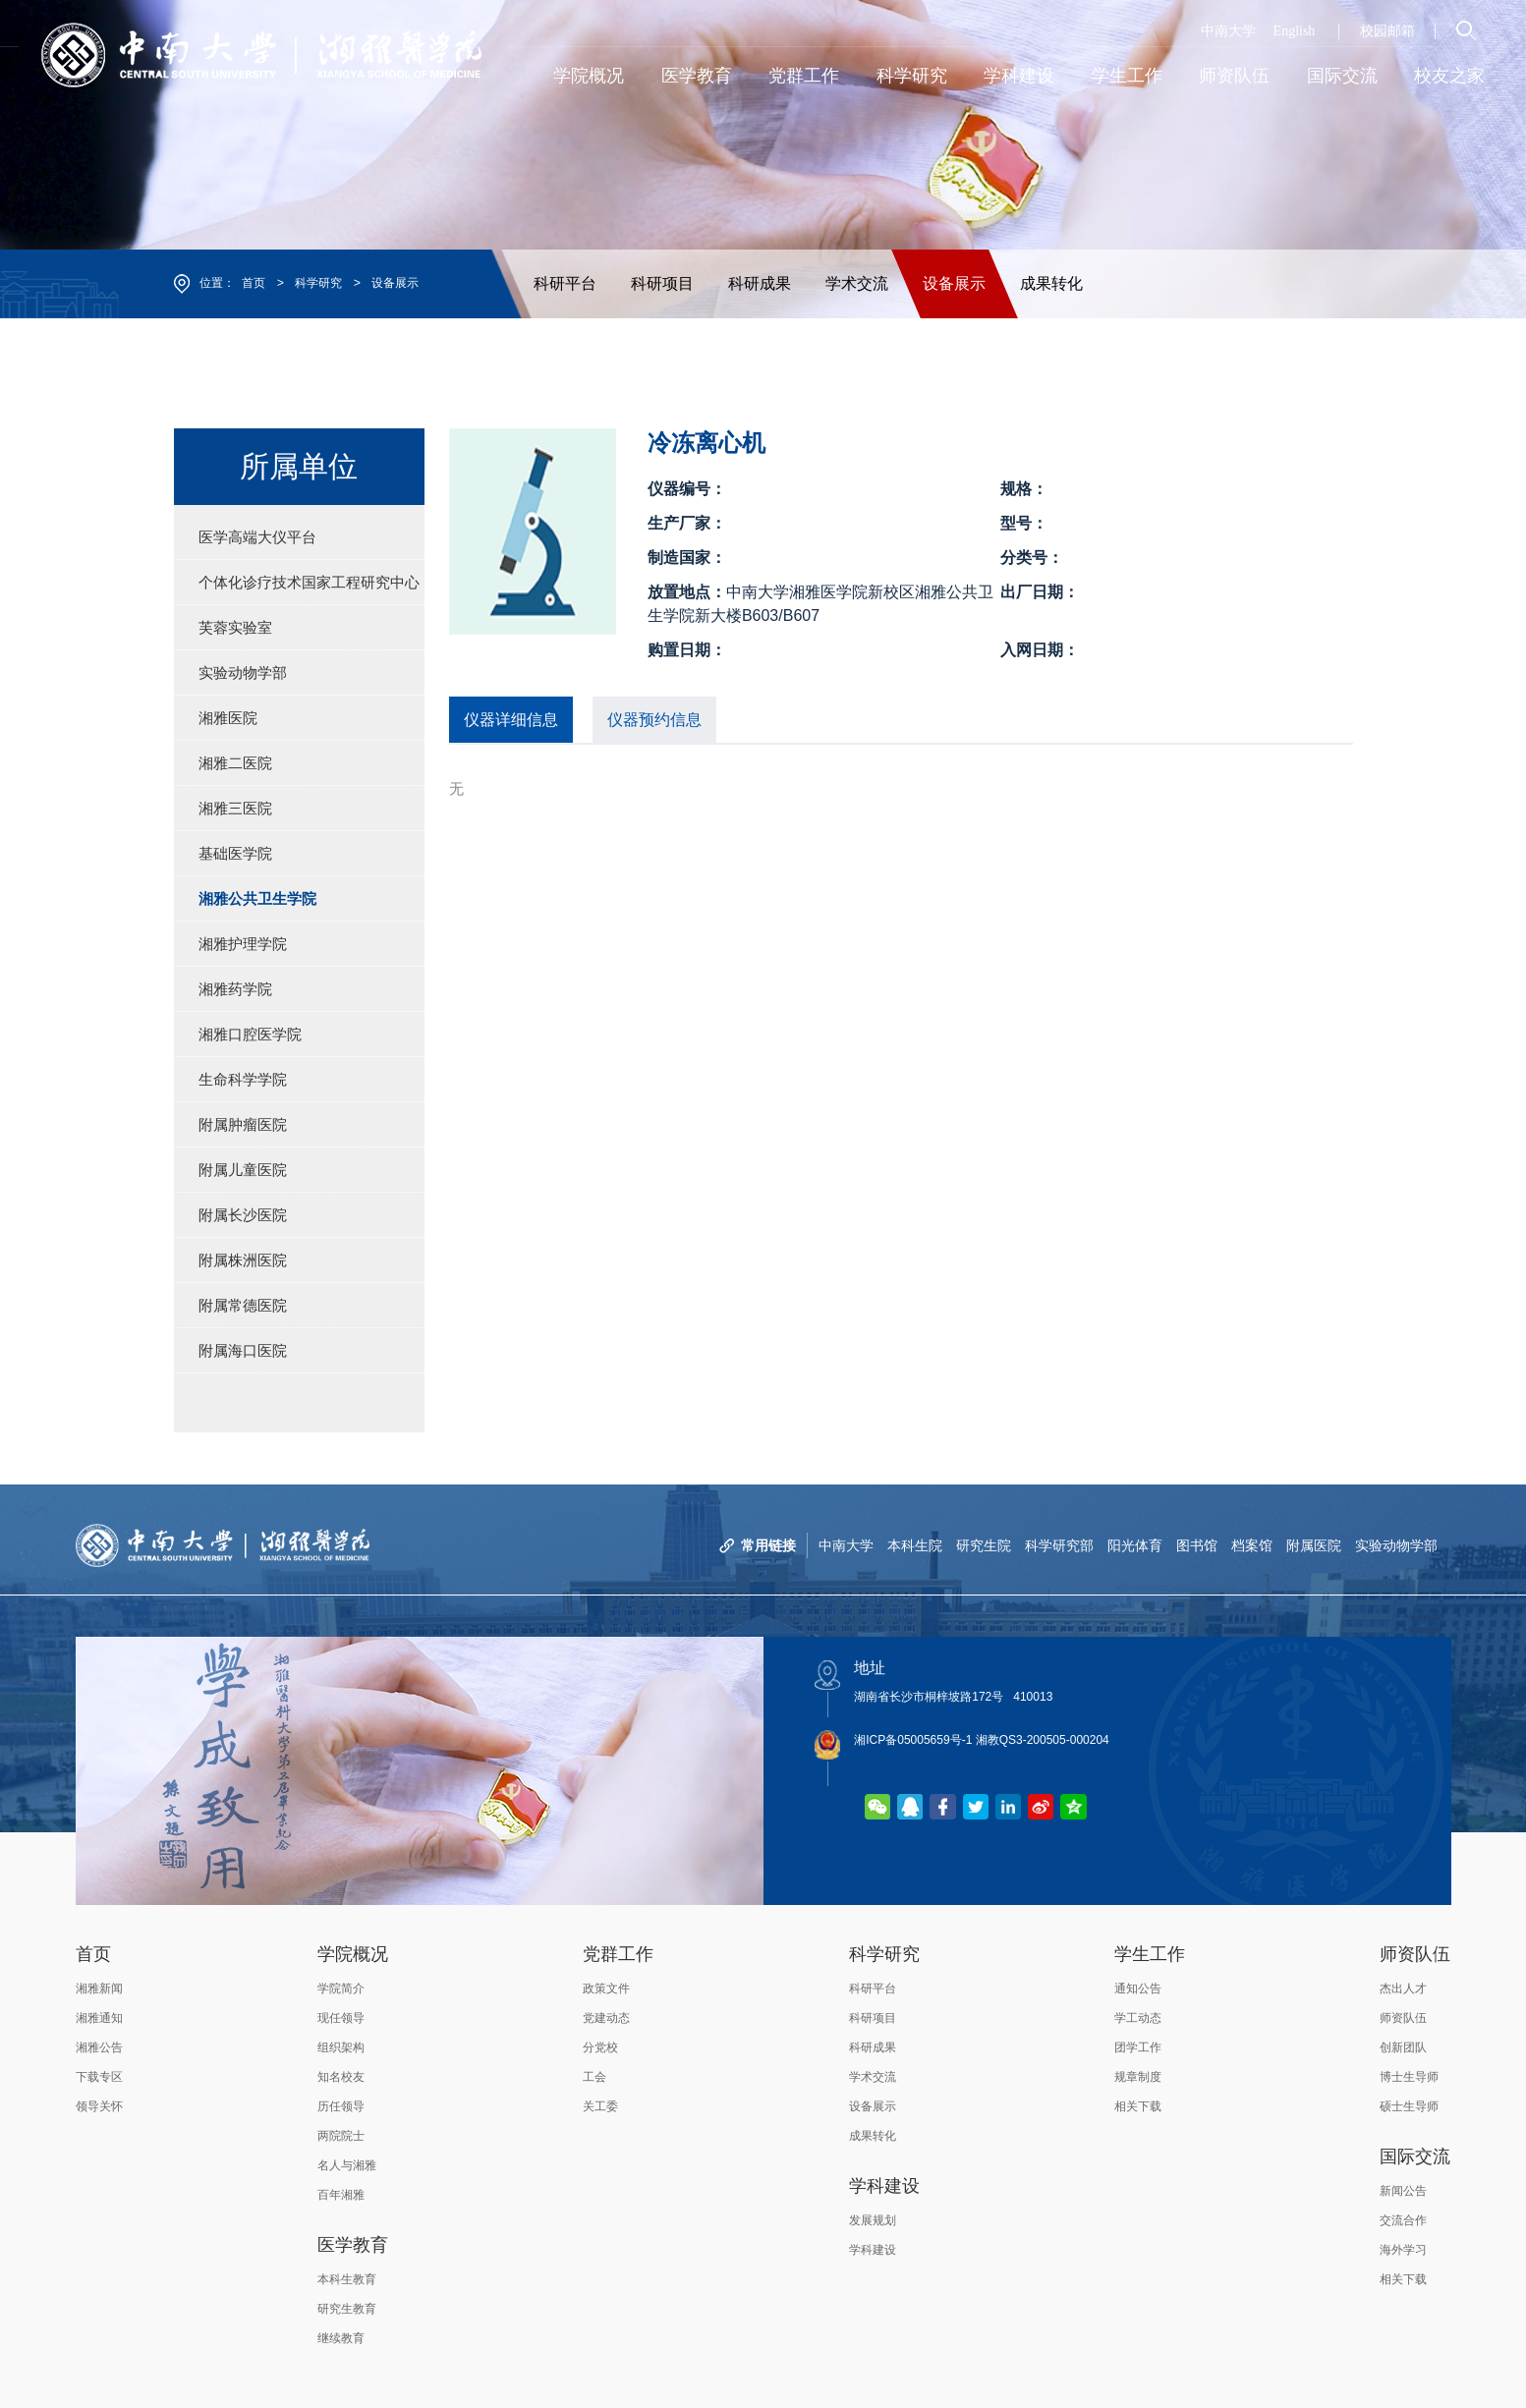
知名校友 (341, 2077)
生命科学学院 (242, 1079)
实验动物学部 (242, 672)
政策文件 (606, 1988)
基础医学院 (235, 853)
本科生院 (914, 1545)
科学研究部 (1059, 1545)
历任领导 (341, 2106)
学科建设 (884, 2186)
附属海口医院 (242, 1350)
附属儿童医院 (242, 1169)
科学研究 (318, 283)
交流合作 (1403, 2220)
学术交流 (856, 283)
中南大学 (1228, 31)
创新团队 (1403, 2047)
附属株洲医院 (242, 1260)
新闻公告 (1403, 2191)
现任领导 (341, 2018)
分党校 (600, 2047)
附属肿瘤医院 (242, 1124)
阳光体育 (1134, 1545)
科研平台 (565, 283)
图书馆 (1196, 1545)
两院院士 (341, 2136)
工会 (594, 2077)
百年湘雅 (341, 2195)
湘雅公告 (99, 2047)
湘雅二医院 (235, 763)
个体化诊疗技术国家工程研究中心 (309, 582)
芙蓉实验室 (235, 627)
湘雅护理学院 (242, 943)
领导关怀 (99, 2106)
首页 (253, 283)
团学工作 (1137, 2047)
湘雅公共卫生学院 (257, 898)
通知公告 (1137, 1988)
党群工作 (618, 1954)
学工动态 (1137, 2018)
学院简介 (341, 1988)
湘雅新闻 (99, 1988)
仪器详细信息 (511, 719)
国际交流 (1415, 2156)
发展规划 (872, 2220)
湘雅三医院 (235, 808)
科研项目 (662, 283)
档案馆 (1251, 1545)
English (1294, 31)
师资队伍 (1415, 1954)
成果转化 (1051, 283)
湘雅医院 (227, 717)
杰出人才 (1403, 1988)
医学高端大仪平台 (257, 537)
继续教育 (341, 2338)
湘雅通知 (99, 2018)
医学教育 (352, 2245)
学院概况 (352, 1954)
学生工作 (1149, 1954)
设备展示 (395, 283)
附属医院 (1313, 1545)
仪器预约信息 (654, 719)
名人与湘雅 (346, 2165)
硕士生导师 (1409, 2106)
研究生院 (983, 1545)
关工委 (600, 2106)
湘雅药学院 (235, 988)
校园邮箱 (1387, 31)
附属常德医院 (242, 1305)
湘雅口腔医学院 (250, 1034)
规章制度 (1137, 2077)
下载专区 (99, 2077)
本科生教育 (346, 2279)
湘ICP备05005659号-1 (913, 1740)
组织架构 (341, 2047)
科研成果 (759, 283)
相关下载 (1137, 2106)
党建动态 (606, 2018)
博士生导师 (1409, 2077)
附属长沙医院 (242, 1214)
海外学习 (1403, 2250)
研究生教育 (346, 2309)
